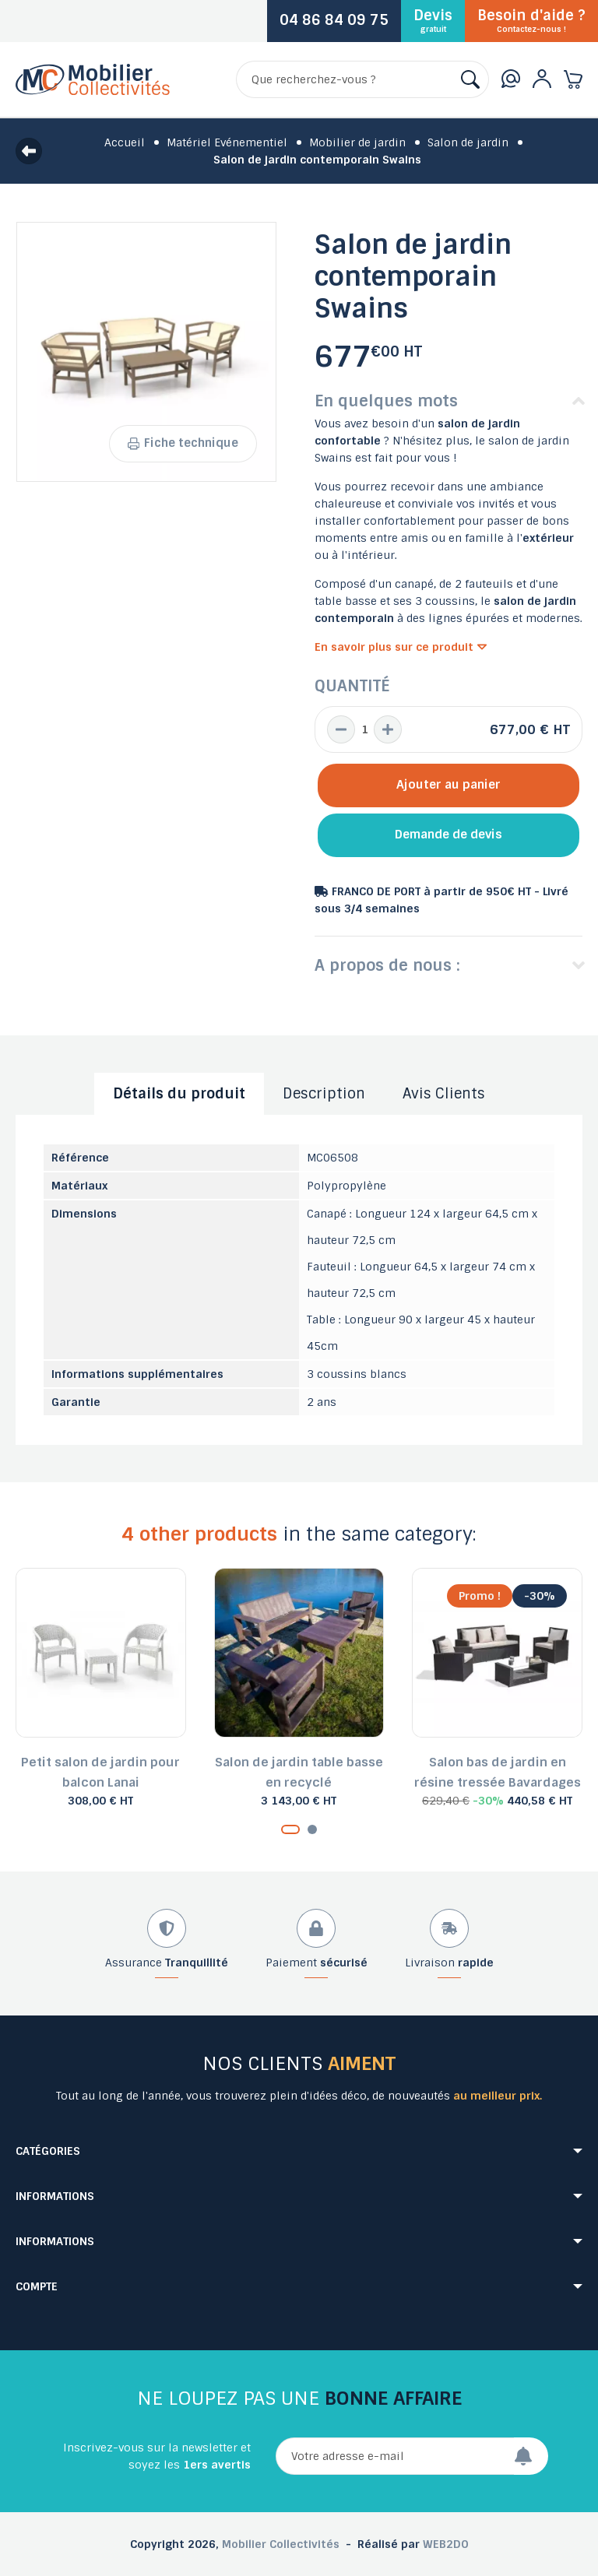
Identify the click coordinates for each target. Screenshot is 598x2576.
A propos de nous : (387, 965)
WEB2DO (446, 2544)
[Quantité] (364, 729)
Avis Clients (444, 1093)
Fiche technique (183, 443)
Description (324, 1093)
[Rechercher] (362, 79)
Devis (432, 20)
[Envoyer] (531, 2456)
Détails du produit (179, 1093)
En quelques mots (386, 401)
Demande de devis (448, 834)
